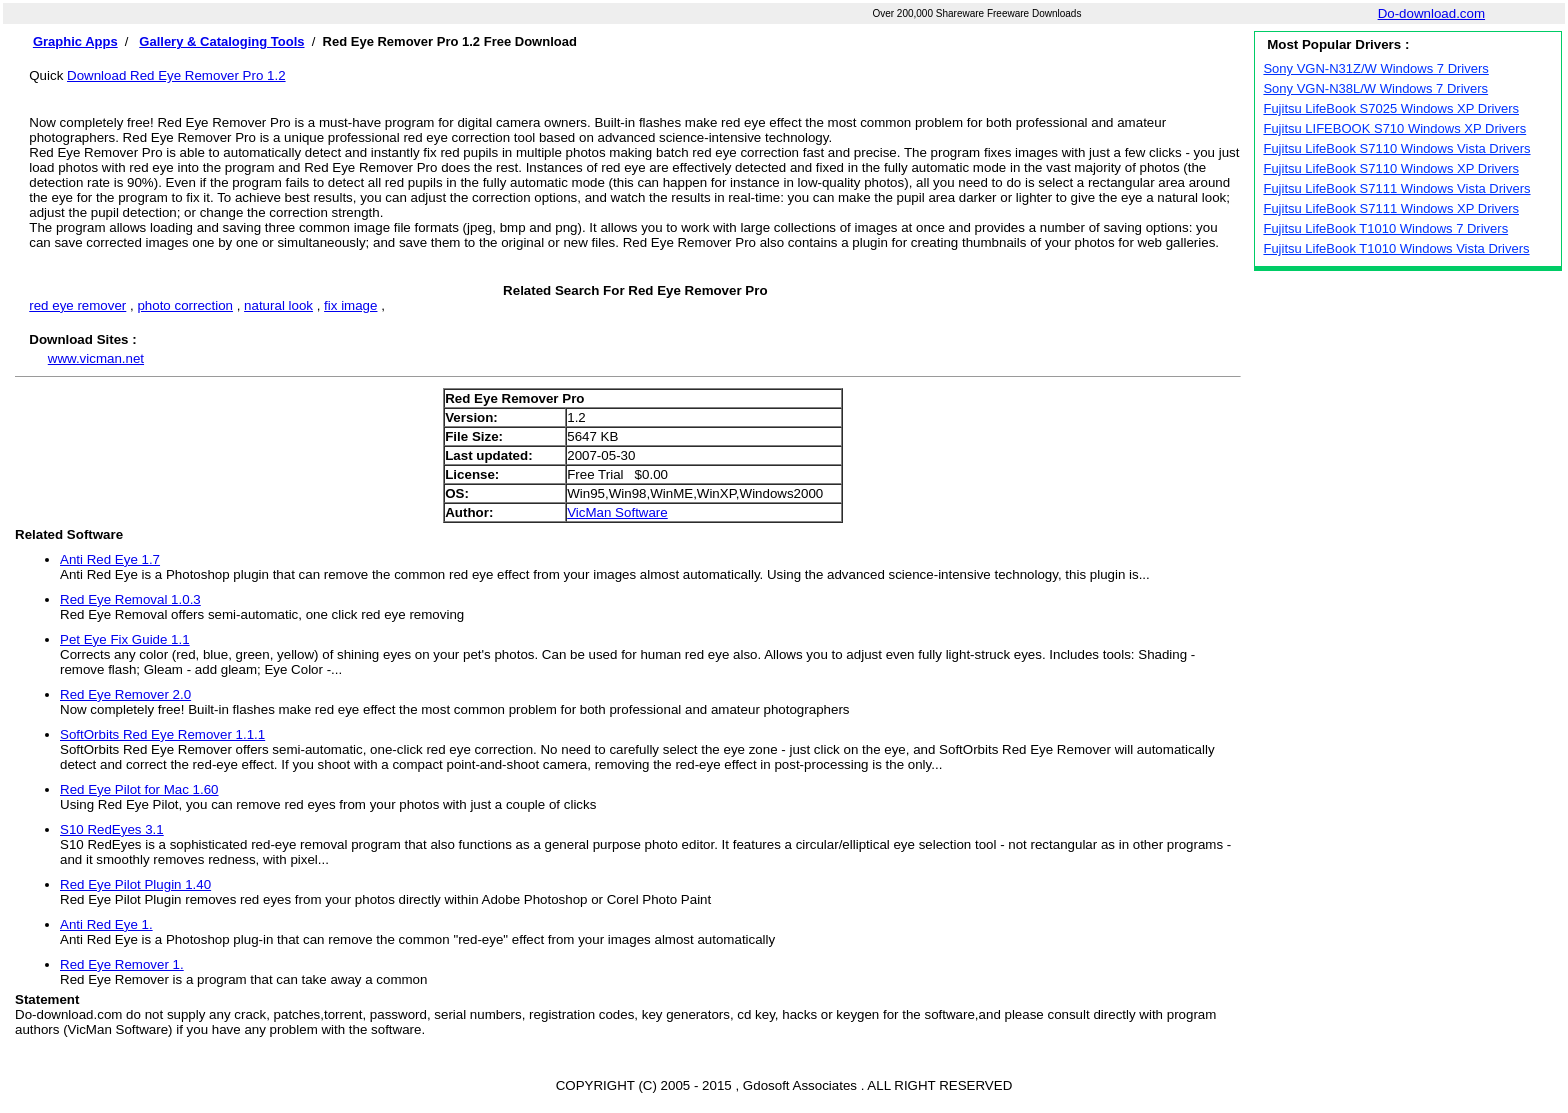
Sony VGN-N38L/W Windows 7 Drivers (1375, 88)
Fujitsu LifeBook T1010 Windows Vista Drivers (1396, 248)
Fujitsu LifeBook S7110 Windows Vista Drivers (1396, 148)
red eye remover (77, 305)
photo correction (185, 305)
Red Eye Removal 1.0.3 (130, 599)
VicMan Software (617, 512)
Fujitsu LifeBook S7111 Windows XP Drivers (1391, 208)
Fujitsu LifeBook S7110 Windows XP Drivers (1391, 168)
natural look (278, 305)
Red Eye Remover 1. (122, 964)
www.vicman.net (96, 358)
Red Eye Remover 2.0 (125, 694)
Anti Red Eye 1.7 (110, 559)
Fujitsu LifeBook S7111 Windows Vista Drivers (1396, 188)
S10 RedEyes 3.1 (112, 829)
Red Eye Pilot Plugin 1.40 (135, 884)
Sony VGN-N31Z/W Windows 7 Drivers (1375, 68)
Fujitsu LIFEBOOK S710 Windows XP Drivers (1394, 128)
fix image (350, 305)
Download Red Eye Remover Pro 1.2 (176, 75)
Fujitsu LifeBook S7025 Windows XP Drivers (1391, 108)
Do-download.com (1431, 13)
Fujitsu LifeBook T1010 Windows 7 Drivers (1385, 228)
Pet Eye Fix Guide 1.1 (125, 639)
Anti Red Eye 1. (106, 924)
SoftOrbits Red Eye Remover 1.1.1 (162, 734)
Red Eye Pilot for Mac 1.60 (139, 789)
